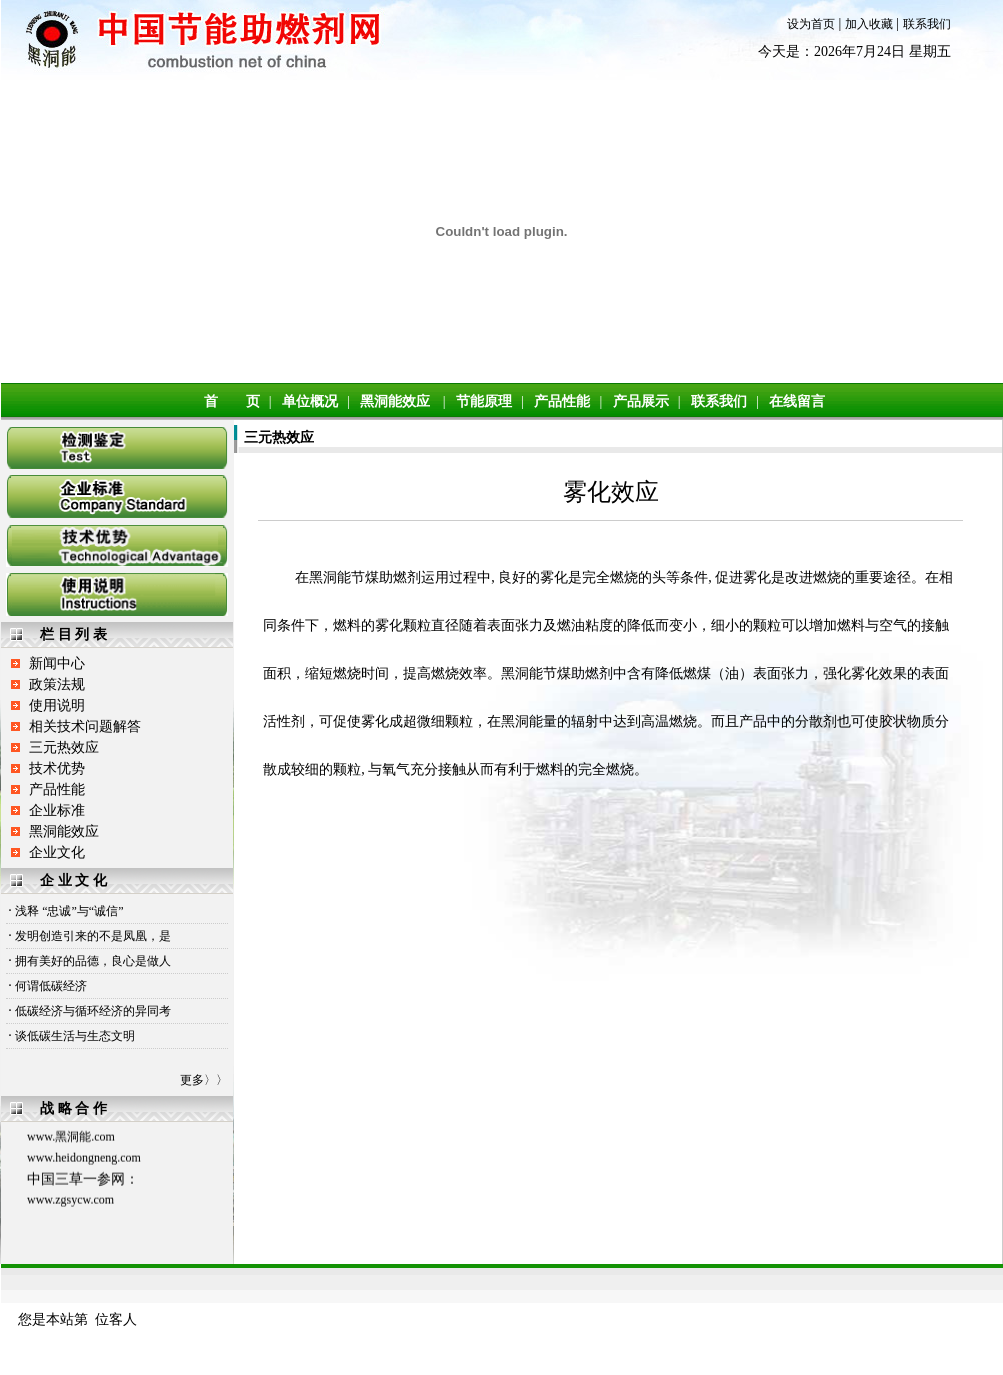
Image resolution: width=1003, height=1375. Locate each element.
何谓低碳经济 (51, 986)
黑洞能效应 (395, 401)
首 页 (232, 401)
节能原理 (484, 401)
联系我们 (927, 24)
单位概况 (310, 401)
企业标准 (57, 810)
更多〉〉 (204, 1080)
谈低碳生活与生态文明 (75, 1036)
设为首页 (811, 24)
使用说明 (57, 705)
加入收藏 (869, 24)
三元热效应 (64, 747)
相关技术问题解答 (85, 726)
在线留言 (797, 401)
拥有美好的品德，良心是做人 (93, 961)
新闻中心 (57, 663)
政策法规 (57, 684)
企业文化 (57, 852)
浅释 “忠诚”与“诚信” (69, 911)
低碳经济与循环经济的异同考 (93, 1011)
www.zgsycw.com (70, 1202)
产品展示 (641, 401)
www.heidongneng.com (84, 1160)
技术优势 (57, 768)
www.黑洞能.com (71, 1139)
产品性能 (562, 401)
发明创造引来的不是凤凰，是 (93, 936)
